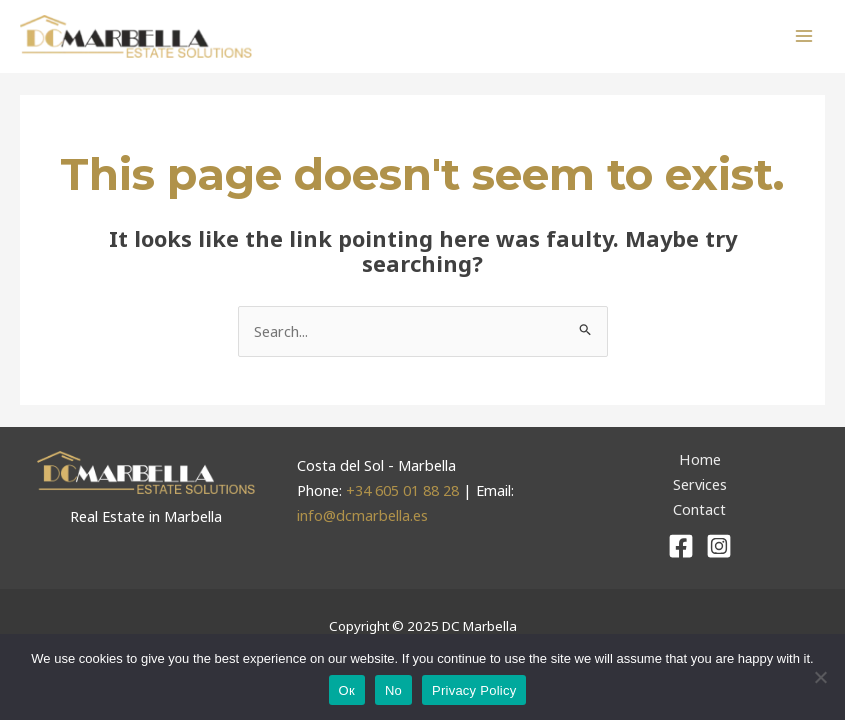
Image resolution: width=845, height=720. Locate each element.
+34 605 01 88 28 (404, 491)
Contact (699, 510)
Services (700, 485)
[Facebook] (681, 547)
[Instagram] (719, 547)
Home (699, 460)
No (393, 690)
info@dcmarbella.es (362, 516)
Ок (347, 690)
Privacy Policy (474, 690)
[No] (820, 677)
